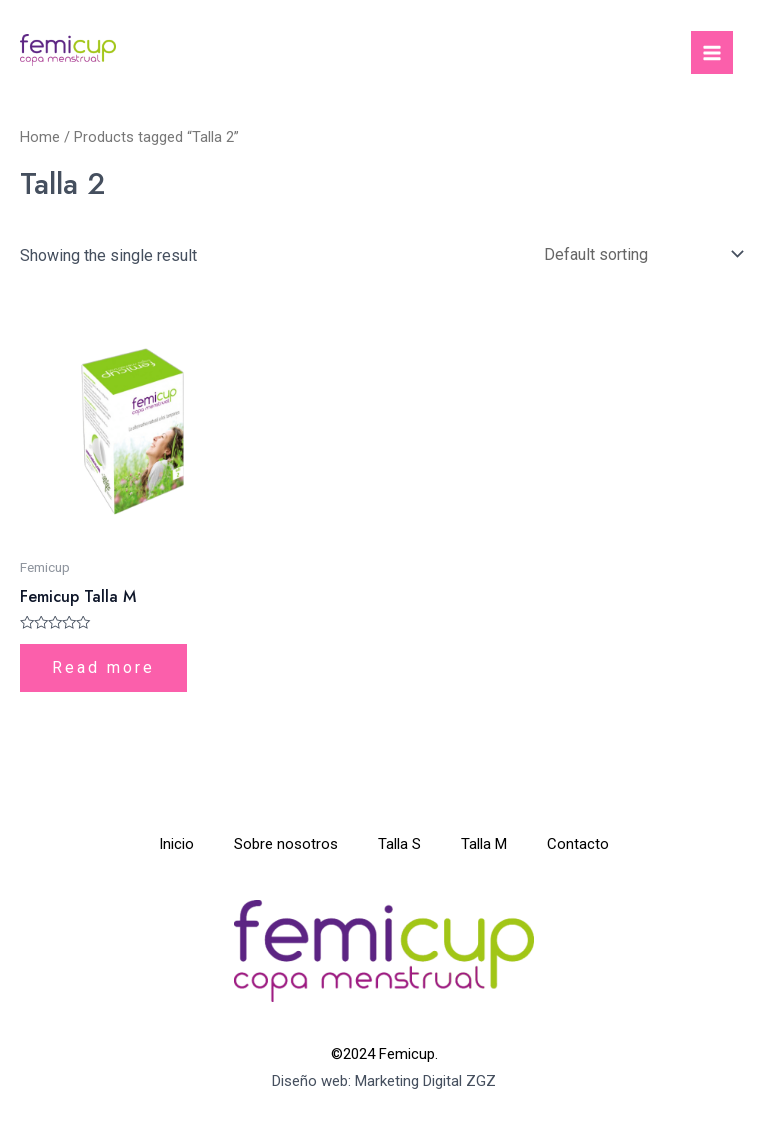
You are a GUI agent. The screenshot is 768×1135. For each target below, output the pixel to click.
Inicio (176, 844)
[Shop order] (639, 254)
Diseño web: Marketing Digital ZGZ (384, 1081)
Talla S (399, 844)
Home (40, 137)
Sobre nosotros (286, 844)
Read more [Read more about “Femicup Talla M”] (103, 667)
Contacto (578, 844)
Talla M (484, 844)
